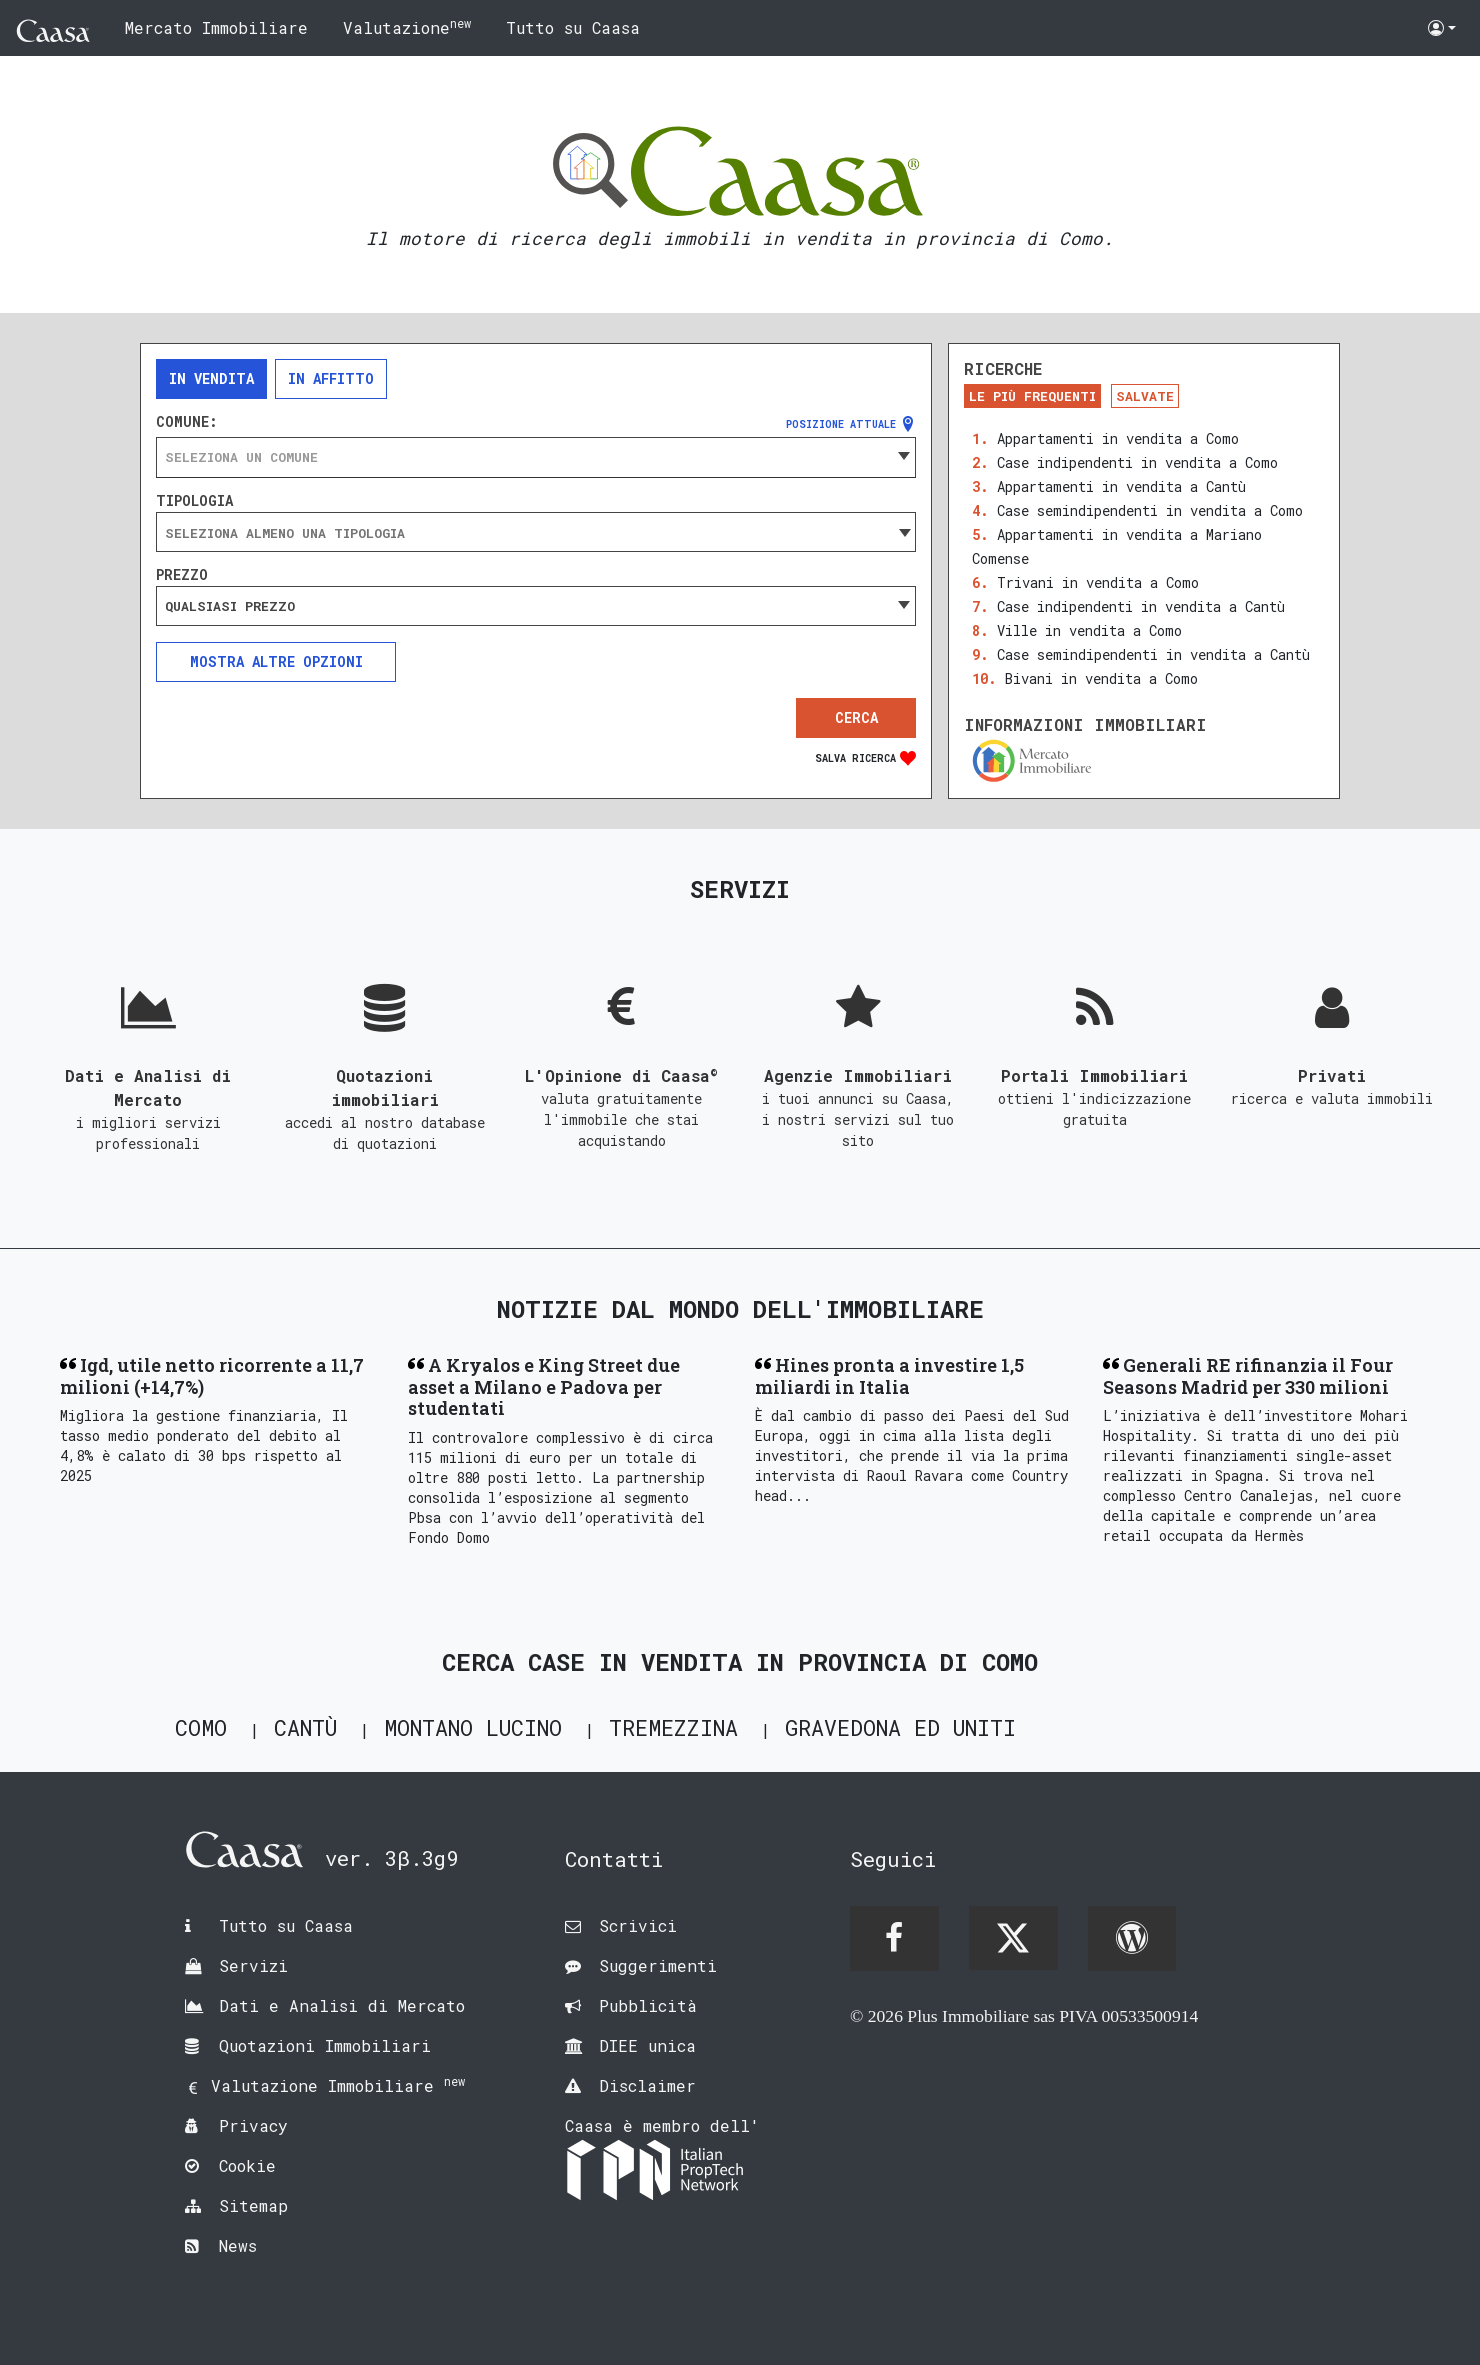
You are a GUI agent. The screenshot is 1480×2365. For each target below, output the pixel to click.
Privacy (253, 2125)
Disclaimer (647, 2085)
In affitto (331, 378)
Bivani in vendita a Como (1101, 678)
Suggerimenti (658, 1965)
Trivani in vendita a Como (1098, 582)
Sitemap (253, 2205)
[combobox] (536, 457)
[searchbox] (536, 533)
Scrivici (638, 1925)
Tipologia (194, 501)
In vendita (211, 378)
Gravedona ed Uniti (900, 1727)
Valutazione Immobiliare (338, 2085)
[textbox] (536, 457)
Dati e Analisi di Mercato (342, 2005)
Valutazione (407, 26)
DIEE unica (647, 2045)
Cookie (247, 2165)
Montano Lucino (473, 1727)
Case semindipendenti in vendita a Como (1150, 510)
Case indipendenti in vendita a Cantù (1141, 606)
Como (201, 1727)
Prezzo (182, 575)
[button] (1442, 28)
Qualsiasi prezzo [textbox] (230, 606)
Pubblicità (648, 2005)
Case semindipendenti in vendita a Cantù (1153, 654)
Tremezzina (673, 1727)
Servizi (253, 1965)
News (238, 2245)
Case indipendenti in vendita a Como (1137, 462)
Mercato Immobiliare (216, 27)
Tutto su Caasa (573, 27)
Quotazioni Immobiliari (325, 2045)
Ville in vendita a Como (1089, 630)
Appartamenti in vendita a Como (1118, 438)
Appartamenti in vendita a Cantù (1121, 486)
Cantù (305, 1727)
